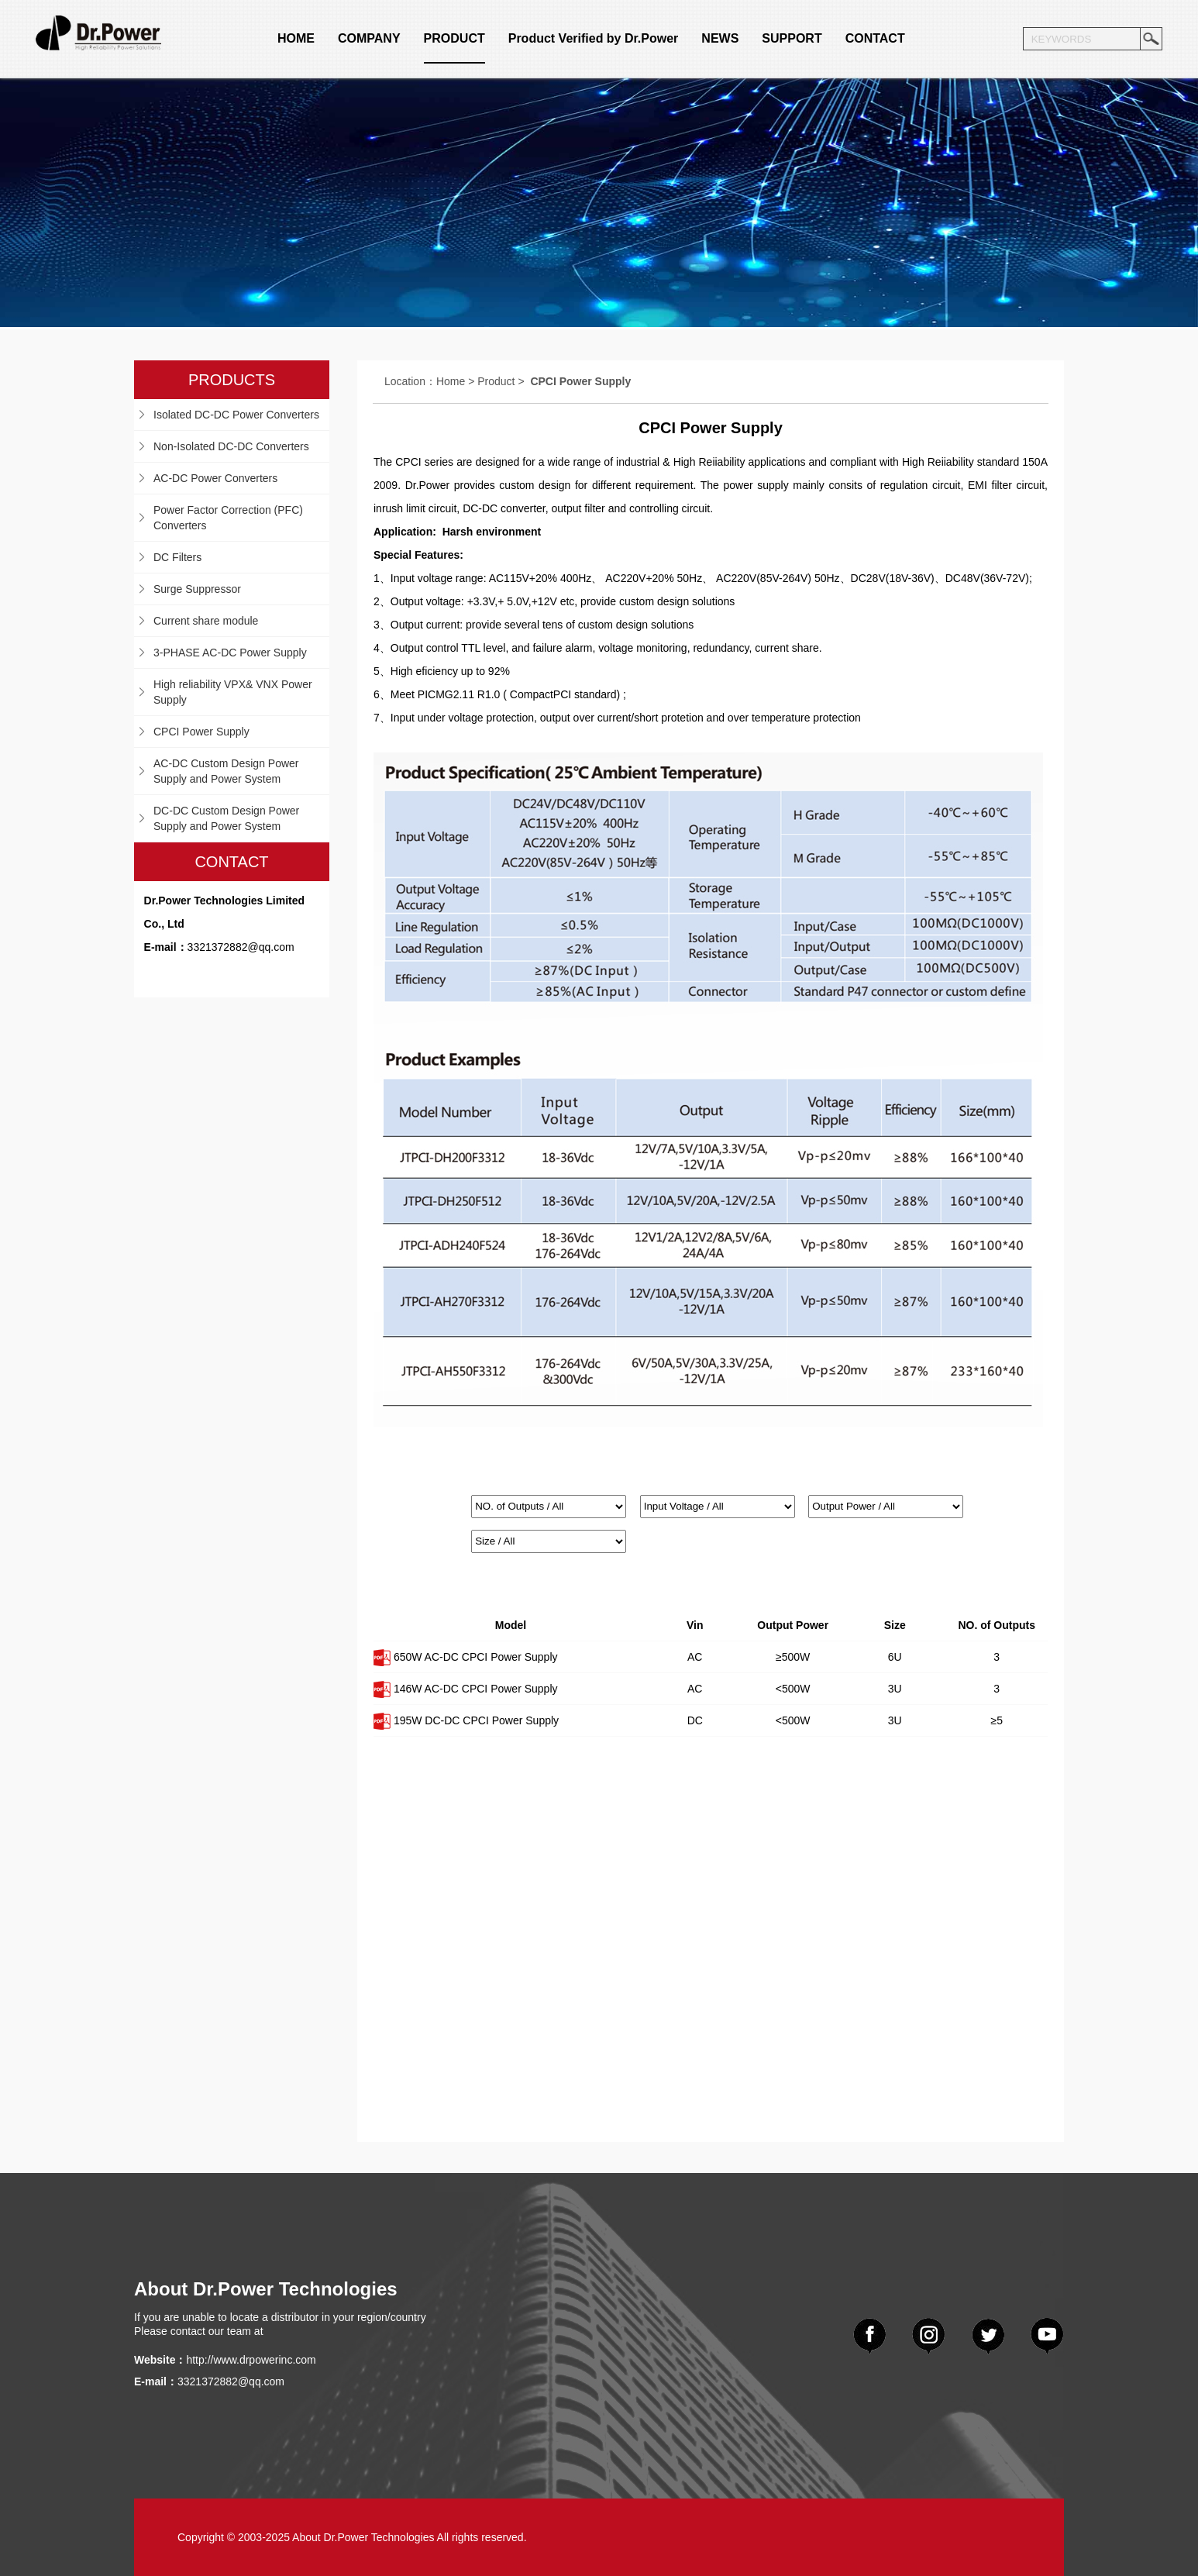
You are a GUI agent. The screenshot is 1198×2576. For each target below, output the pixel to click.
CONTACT (875, 38)
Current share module (205, 621)
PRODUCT (454, 38)
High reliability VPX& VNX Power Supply (232, 692)
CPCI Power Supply (201, 731)
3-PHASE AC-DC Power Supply (230, 652)
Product (496, 381)
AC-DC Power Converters (215, 478)
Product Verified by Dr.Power (593, 38)
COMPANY (369, 38)
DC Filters (177, 557)
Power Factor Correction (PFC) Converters (228, 518)
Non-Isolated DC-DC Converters (231, 446)
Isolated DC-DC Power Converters (236, 414)
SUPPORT (791, 38)
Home (450, 381)
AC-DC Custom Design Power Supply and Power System (226, 771)
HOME (296, 38)
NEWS (719, 38)
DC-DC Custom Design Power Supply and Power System (226, 818)
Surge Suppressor (197, 589)
